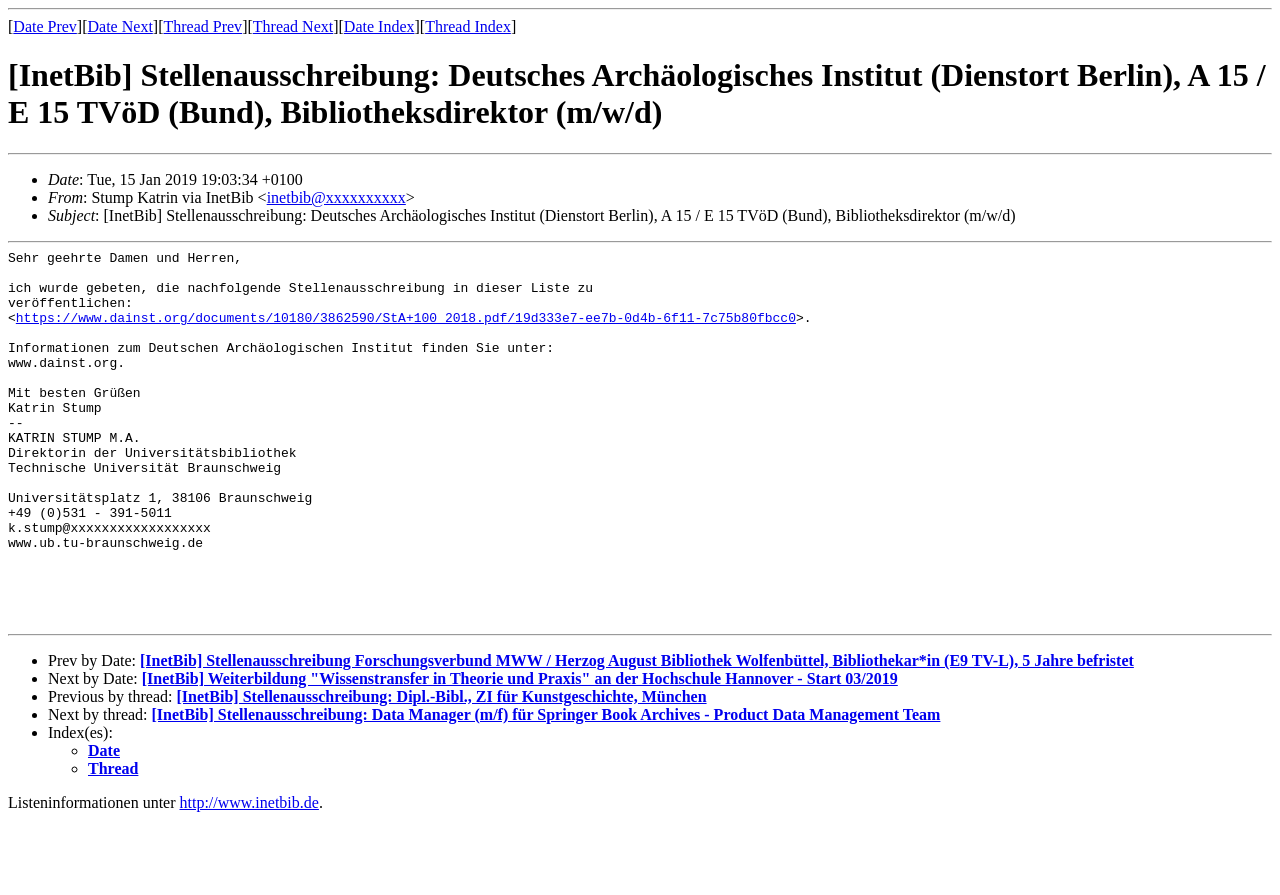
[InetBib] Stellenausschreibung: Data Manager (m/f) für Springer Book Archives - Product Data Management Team (546, 789)
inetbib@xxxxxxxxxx (336, 197)
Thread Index (468, 26)
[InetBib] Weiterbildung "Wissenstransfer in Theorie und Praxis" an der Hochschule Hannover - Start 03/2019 (520, 753)
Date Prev (45, 26)
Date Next (120, 26)
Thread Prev (202, 26)
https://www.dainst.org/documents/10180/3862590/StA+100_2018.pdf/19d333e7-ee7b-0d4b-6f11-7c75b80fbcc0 (406, 332)
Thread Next (293, 26)
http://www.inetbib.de (249, 877)
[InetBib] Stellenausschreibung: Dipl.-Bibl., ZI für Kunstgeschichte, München (441, 771)
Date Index (379, 26)
